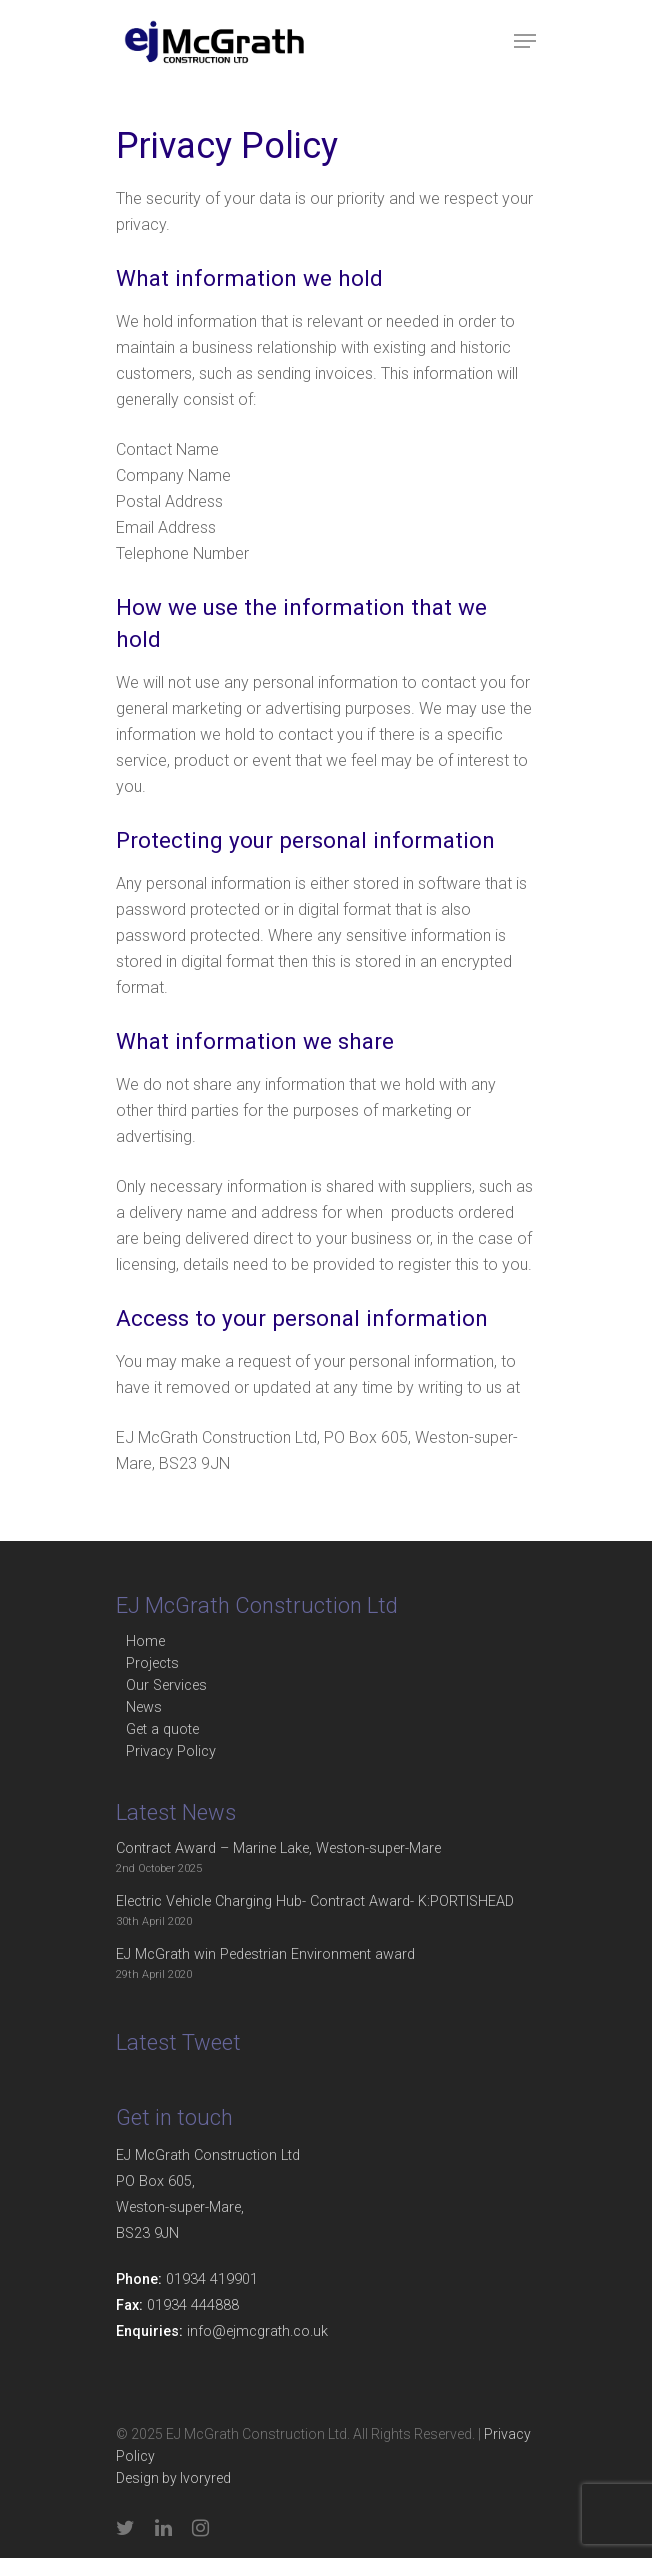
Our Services (166, 1685)
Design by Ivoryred (173, 2478)
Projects (152, 1663)
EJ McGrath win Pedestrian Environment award (265, 1954)
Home (145, 1641)
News (144, 1707)
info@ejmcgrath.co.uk (257, 2331)
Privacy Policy (171, 1751)
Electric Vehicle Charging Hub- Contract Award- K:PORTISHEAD (315, 1901)
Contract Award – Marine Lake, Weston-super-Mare (278, 1848)
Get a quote (162, 1729)
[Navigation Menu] (525, 41)
